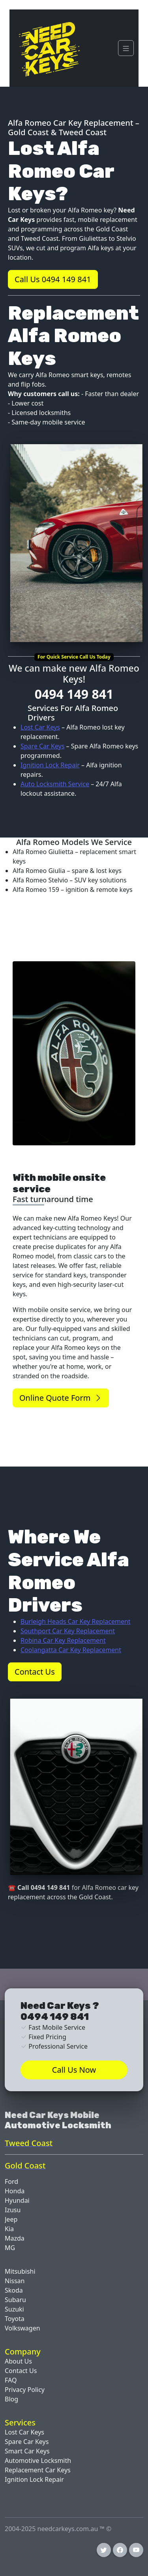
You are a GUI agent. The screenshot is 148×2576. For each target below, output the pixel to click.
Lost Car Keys (40, 727)
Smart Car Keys (27, 2451)
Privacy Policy (25, 2389)
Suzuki (14, 2309)
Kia (9, 2228)
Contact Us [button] (35, 1671)
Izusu (13, 2210)
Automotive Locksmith (38, 2460)
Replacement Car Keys (38, 2470)
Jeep (11, 2219)
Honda (14, 2191)
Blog (11, 2399)
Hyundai (17, 2200)
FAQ (11, 2380)
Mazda (14, 2238)
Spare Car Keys (42, 746)
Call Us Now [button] (74, 2069)
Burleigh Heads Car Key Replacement (76, 1621)
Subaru (15, 2299)
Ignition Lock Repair (50, 765)
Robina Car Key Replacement (63, 1640)
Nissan (14, 2280)
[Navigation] (126, 48)
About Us (18, 2361)
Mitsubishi (20, 2271)
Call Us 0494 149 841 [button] (53, 279)
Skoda (14, 2290)
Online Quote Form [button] (60, 1397)
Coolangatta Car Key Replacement (71, 1649)
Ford (11, 2181)
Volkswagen (22, 2328)
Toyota (14, 2318)
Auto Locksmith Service (55, 784)
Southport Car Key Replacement (68, 1631)
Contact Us (21, 2370)
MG (10, 2247)
